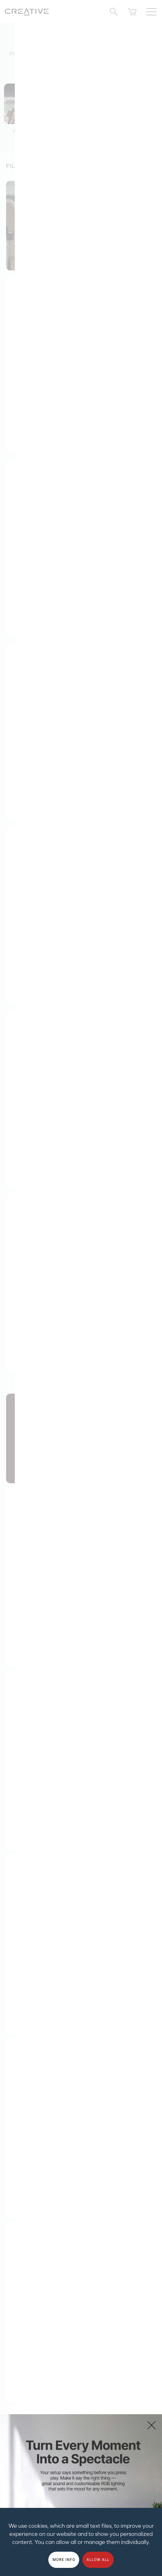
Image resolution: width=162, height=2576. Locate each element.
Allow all (98, 2560)
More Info (63, 2560)
